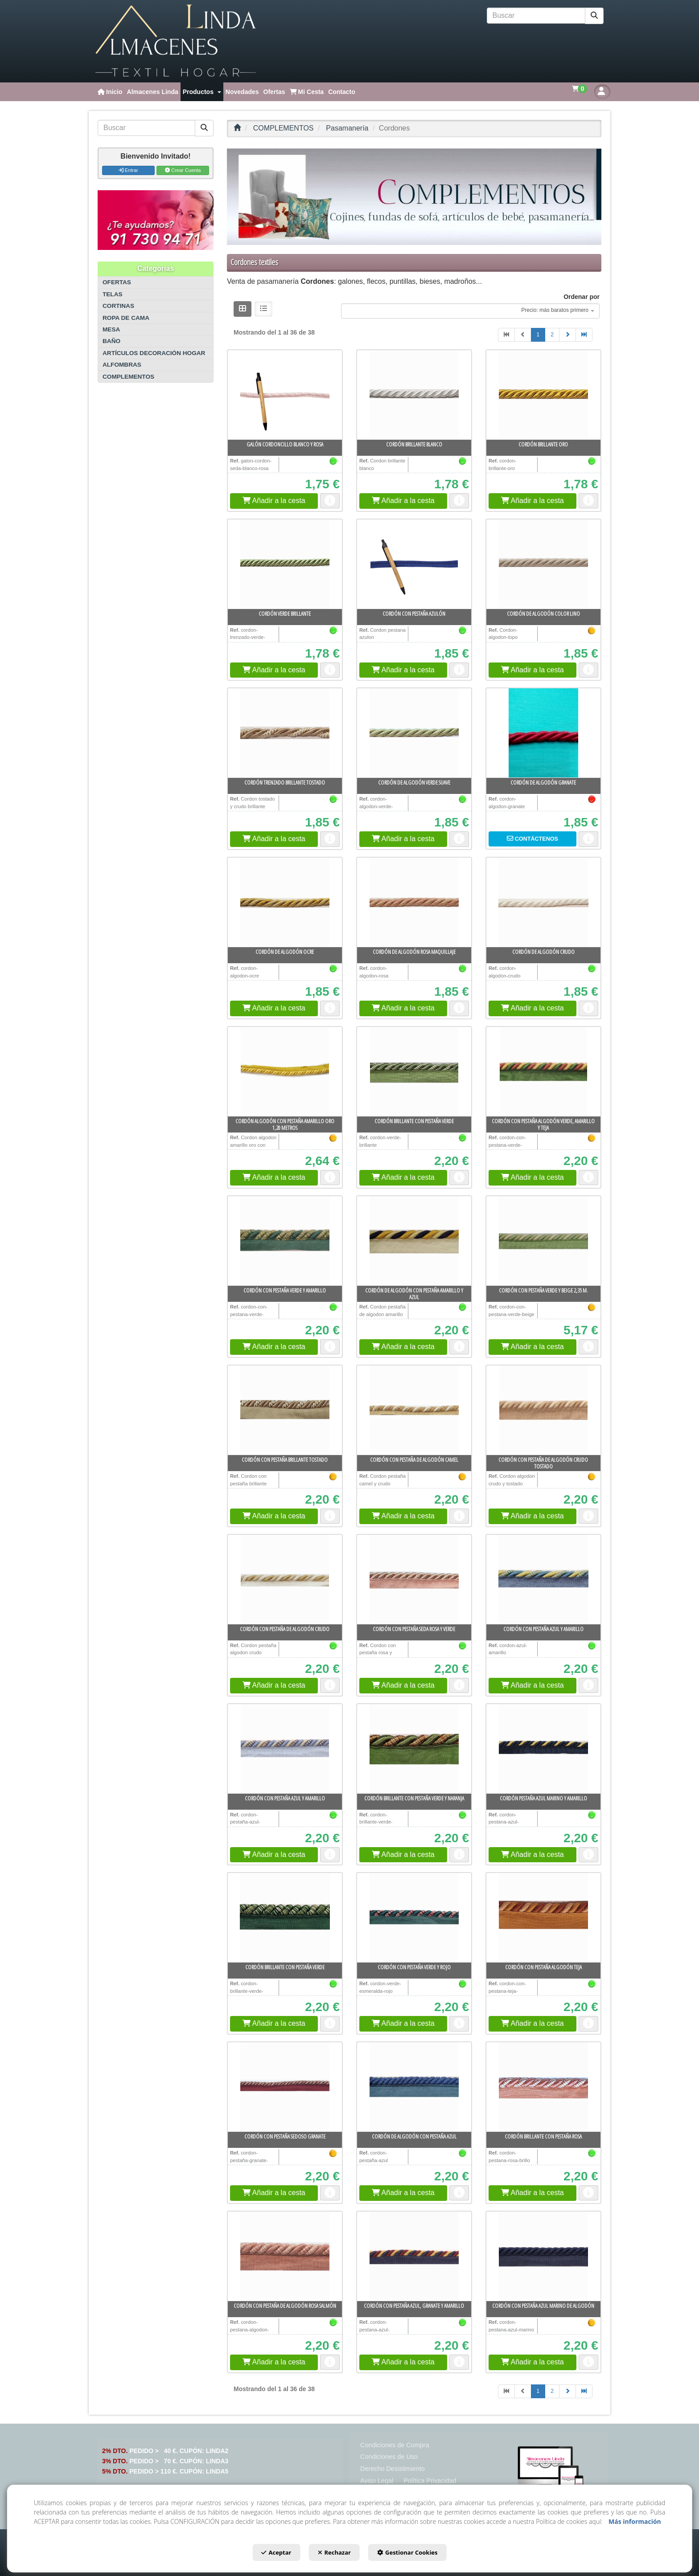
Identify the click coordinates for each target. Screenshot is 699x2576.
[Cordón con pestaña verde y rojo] (414, 1917)
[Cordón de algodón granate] (543, 732)
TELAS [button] (113, 294)
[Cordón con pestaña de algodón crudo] (285, 1579)
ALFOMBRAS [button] (122, 364)
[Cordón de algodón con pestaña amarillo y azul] (414, 1240)
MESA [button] (111, 329)
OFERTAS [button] (117, 282)
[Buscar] (594, 16)
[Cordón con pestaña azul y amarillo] (543, 1579)
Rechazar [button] (334, 2555)
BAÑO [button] (111, 341)
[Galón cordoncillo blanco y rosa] (285, 394)
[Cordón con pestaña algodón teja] (543, 1917)
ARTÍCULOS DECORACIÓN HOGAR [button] (154, 353)
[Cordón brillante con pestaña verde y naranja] (414, 1748)
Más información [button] (635, 2523)
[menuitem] (110, 91)
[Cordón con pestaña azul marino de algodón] (543, 2256)
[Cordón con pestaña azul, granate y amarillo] (414, 2256)
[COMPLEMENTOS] (414, 196)
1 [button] (538, 334)
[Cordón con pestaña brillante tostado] (285, 1410)
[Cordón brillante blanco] (414, 394)
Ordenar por (581, 296)
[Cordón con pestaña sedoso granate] (285, 2086)
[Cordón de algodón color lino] (543, 564)
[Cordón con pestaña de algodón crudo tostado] (543, 1410)
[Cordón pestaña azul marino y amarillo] (543, 1748)
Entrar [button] (128, 170)
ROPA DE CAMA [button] (126, 318)
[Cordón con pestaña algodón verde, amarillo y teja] (543, 1071)
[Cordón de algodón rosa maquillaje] (414, 902)
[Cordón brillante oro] (543, 394)
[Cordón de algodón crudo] (543, 902)
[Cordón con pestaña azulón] (414, 564)
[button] (175, 41)
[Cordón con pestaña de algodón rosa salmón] (285, 2256)
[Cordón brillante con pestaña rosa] (543, 2086)
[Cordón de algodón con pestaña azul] (414, 2086)
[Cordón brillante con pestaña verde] (414, 1071)
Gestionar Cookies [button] (419, 2555)
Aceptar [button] (265, 2555)
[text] (536, 16)
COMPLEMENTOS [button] (128, 376)
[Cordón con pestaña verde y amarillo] (285, 1240)
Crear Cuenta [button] (183, 170)
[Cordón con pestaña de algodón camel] (414, 1410)
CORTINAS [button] (118, 306)
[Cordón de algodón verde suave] (414, 732)
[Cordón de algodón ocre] (285, 902)
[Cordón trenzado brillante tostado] (285, 732)
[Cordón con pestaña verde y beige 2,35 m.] (543, 1240)
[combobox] (470, 311)
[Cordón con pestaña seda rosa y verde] (414, 1579)
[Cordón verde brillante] (285, 564)
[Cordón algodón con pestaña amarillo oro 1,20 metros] (285, 1071)
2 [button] (552, 334)
